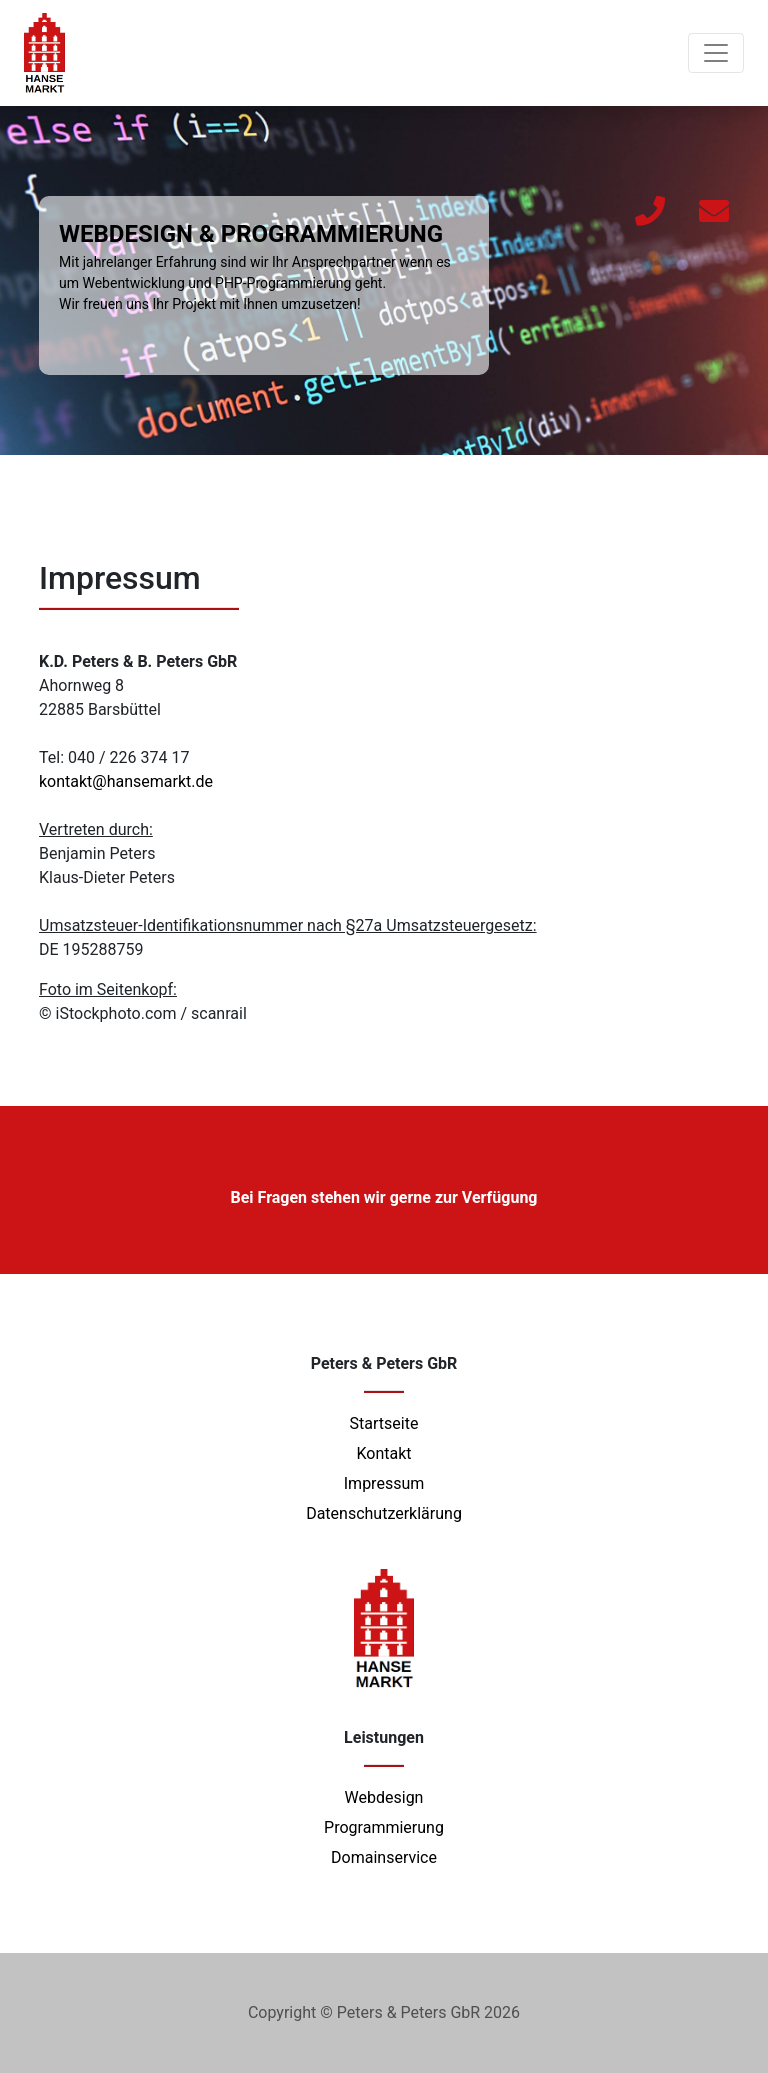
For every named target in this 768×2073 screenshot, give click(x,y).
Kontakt (383, 1453)
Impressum (384, 1483)
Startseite (384, 1423)
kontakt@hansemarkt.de (126, 781)
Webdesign (384, 1797)
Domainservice (384, 1857)
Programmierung (384, 1827)
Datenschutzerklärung (384, 1513)
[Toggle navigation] (716, 53)
